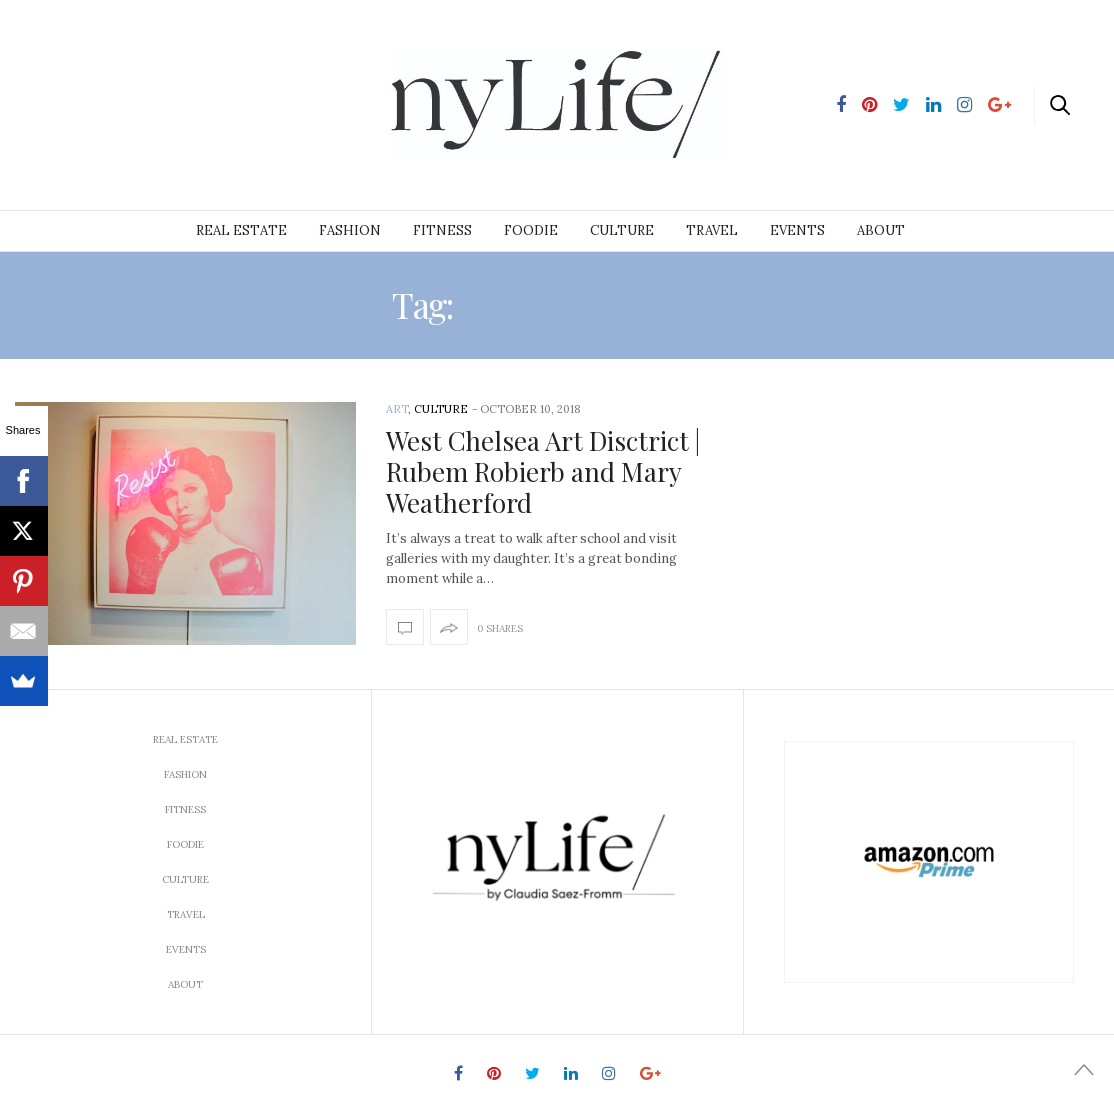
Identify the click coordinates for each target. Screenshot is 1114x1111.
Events (797, 230)
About (881, 230)
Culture (622, 230)
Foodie (531, 230)
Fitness (442, 230)
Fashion (350, 230)
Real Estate (241, 230)
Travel (712, 230)
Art (397, 409)
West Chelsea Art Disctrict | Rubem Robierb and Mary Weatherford (543, 471)
